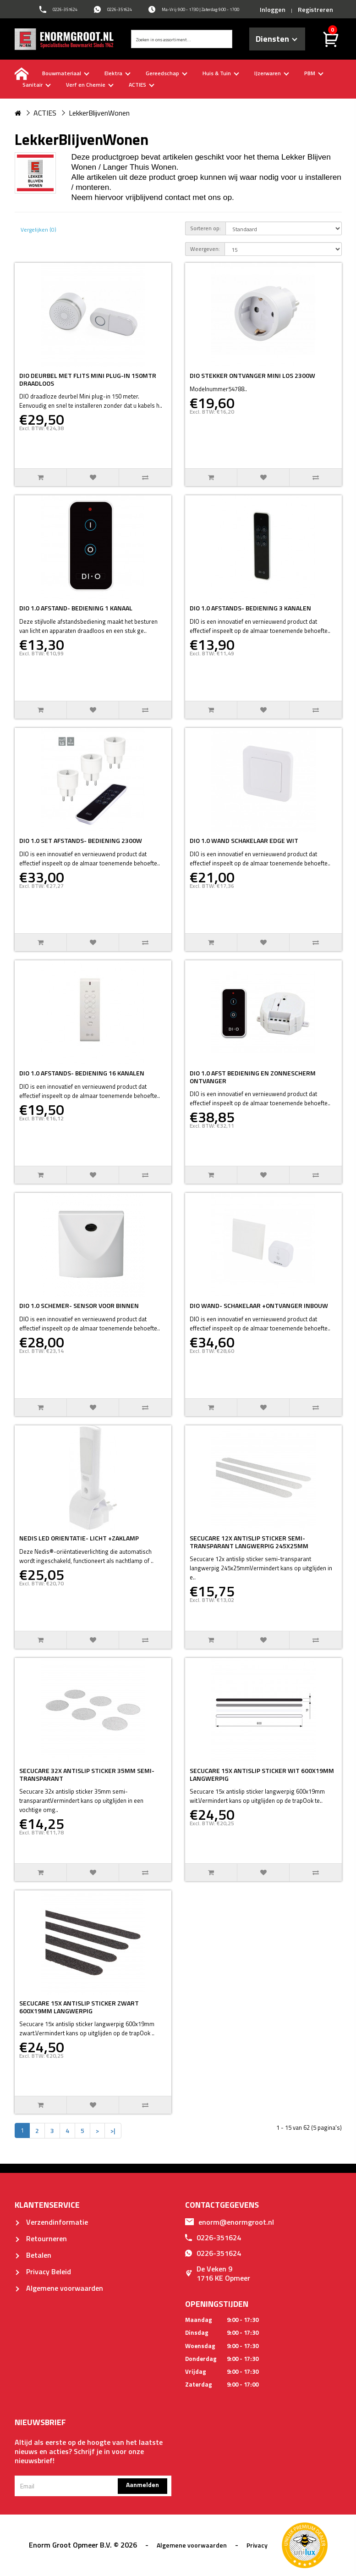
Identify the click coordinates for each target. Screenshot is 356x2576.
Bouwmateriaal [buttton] (65, 73)
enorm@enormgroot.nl (229, 2222)
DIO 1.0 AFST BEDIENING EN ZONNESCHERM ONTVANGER (253, 1077)
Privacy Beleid (43, 2271)
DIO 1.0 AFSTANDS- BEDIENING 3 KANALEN (250, 608)
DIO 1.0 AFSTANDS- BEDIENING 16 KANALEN (81, 1073)
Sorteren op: (205, 228)
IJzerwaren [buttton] (271, 73)
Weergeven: (205, 248)
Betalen (33, 2254)
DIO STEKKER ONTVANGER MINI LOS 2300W (252, 375)
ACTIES (44, 112)
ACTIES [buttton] (141, 84)
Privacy (257, 2545)
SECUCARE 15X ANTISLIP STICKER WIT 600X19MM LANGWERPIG (262, 1774)
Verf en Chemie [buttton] (90, 84)
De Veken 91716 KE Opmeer (217, 2273)
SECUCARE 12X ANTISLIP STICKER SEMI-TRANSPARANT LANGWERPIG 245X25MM (249, 1542)
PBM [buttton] (313, 73)
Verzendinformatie (51, 2221)
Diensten (276, 39)
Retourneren (41, 2238)
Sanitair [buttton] (36, 84)
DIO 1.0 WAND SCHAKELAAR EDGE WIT (244, 840)
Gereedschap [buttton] (166, 73)
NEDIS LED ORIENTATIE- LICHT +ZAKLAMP (79, 1538)
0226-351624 (213, 2237)
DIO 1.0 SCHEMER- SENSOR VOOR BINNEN (79, 1305)
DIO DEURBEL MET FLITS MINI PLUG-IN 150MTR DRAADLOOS (87, 379)
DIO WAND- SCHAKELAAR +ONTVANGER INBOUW (259, 1305)
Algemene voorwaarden (59, 2287)
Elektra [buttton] (117, 73)
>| (112, 2130)
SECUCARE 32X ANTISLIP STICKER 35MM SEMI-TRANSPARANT (86, 1774)
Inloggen (272, 9)
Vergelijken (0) (38, 229)
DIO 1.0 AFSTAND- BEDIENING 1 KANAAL (75, 608)
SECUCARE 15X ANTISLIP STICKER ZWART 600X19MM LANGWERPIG (79, 2007)
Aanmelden (142, 2484)
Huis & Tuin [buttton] (221, 73)
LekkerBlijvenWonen (99, 112)
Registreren (315, 9)
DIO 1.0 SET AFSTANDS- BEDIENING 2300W (80, 840)
